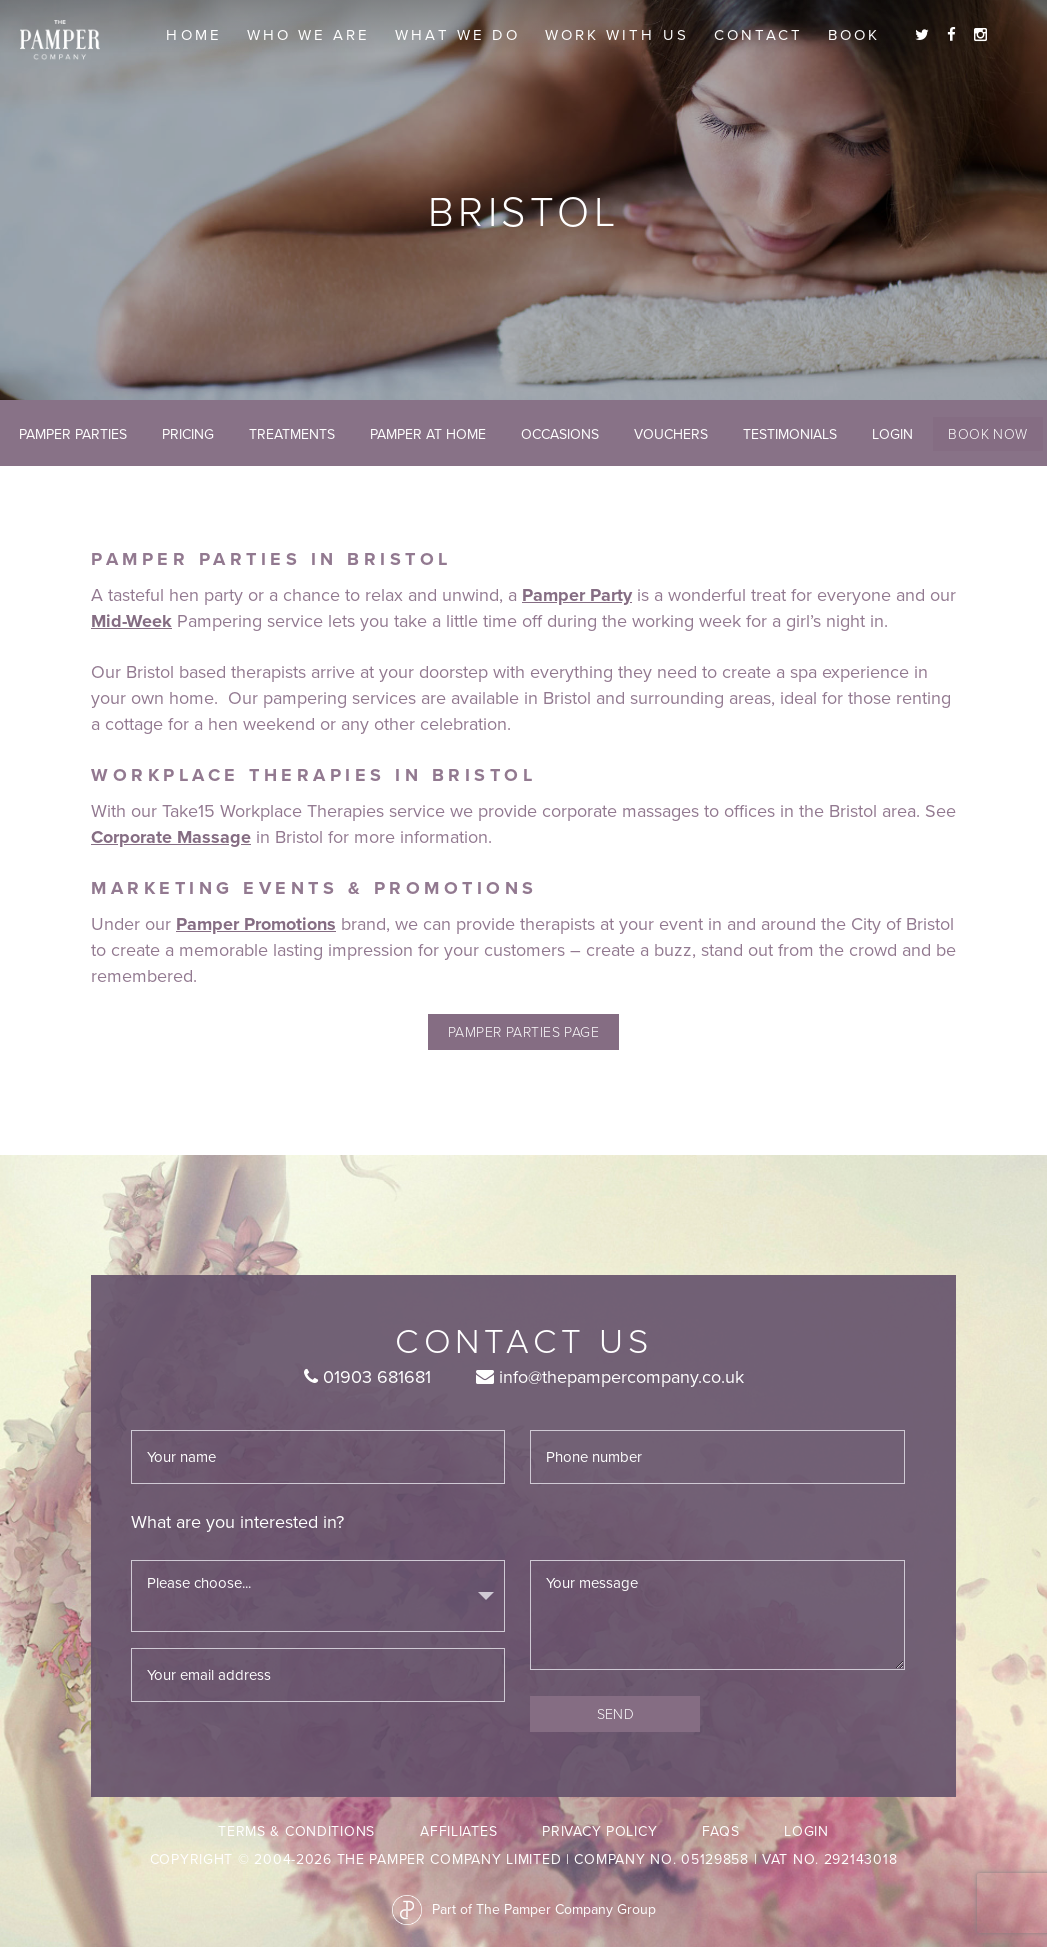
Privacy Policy (599, 1831)
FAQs (720, 1831)
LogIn (892, 434)
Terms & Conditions (296, 1831)
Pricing (188, 434)
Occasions (560, 434)
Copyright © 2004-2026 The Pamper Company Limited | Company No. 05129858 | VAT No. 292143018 (524, 1859)
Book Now (988, 433)
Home (193, 35)
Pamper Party (577, 595)
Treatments (292, 434)
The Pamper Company (60, 40)
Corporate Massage (171, 837)
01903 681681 (367, 1377)
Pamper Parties (73, 434)
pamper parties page (524, 1031)
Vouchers (671, 434)
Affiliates (458, 1831)
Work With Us (617, 35)
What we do (457, 35)
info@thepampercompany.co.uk (610, 1377)
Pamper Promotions (256, 924)
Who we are (309, 35)
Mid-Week (131, 621)
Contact (758, 35)
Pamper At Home (428, 434)
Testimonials (790, 434)
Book (854, 35)
